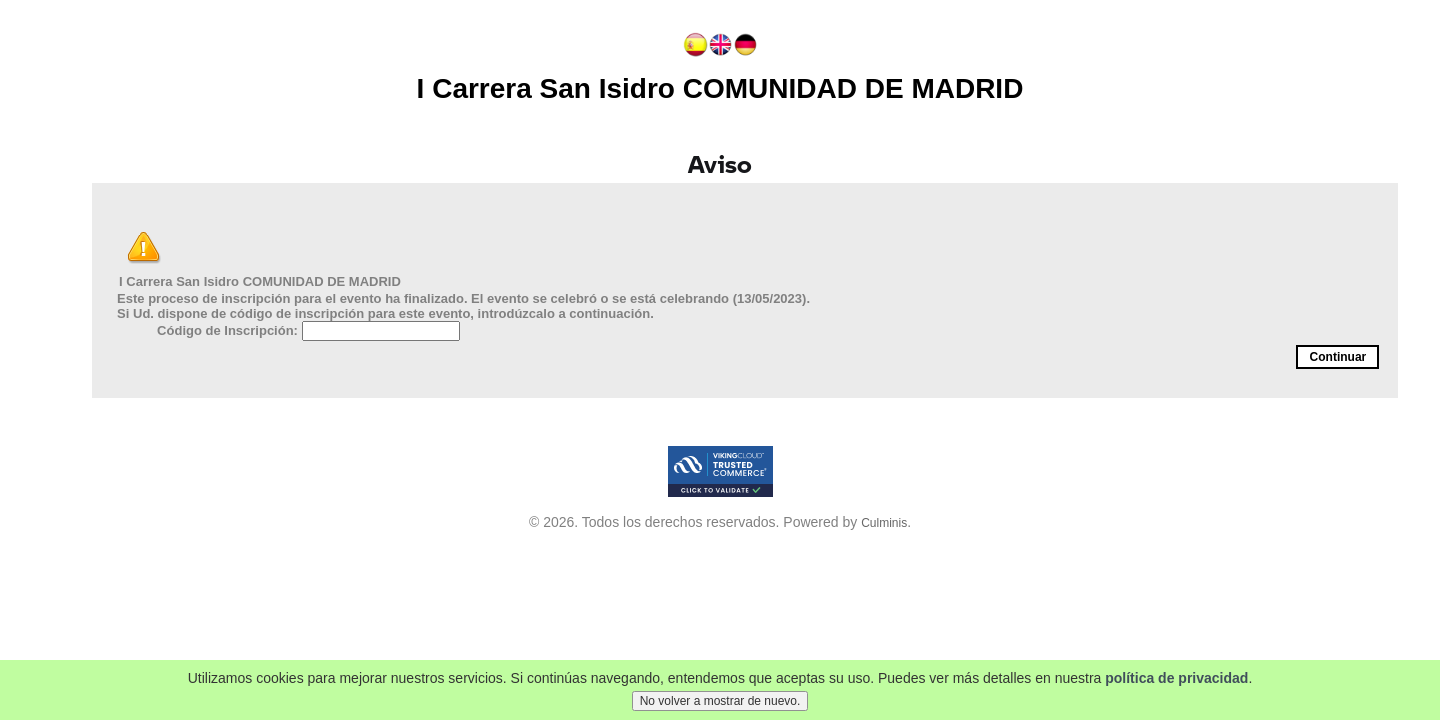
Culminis (884, 523)
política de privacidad (1176, 683)
